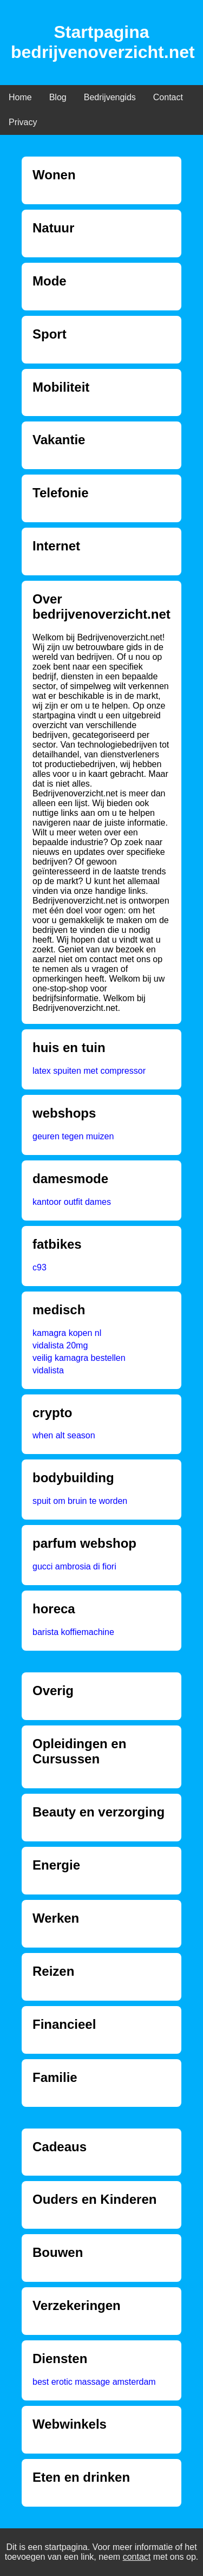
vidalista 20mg (60, 1345)
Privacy (23, 122)
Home (20, 97)
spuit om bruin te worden (79, 1501)
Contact (168, 97)
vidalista (48, 1370)
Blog (58, 97)
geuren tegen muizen (73, 1136)
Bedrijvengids (110, 97)
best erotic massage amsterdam (94, 2381)
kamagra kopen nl (66, 1333)
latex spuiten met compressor (89, 1070)
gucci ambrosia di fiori (74, 1566)
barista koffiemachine (73, 1632)
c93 (39, 1267)
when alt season (63, 1435)
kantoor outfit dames (71, 1201)
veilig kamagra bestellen (79, 1357)
